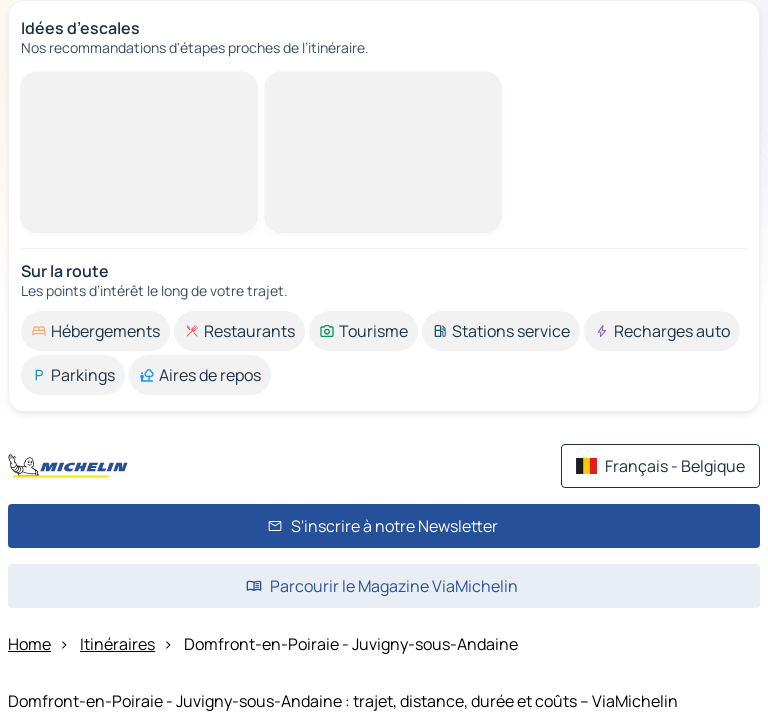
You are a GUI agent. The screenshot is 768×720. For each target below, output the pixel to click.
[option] (95, 331)
